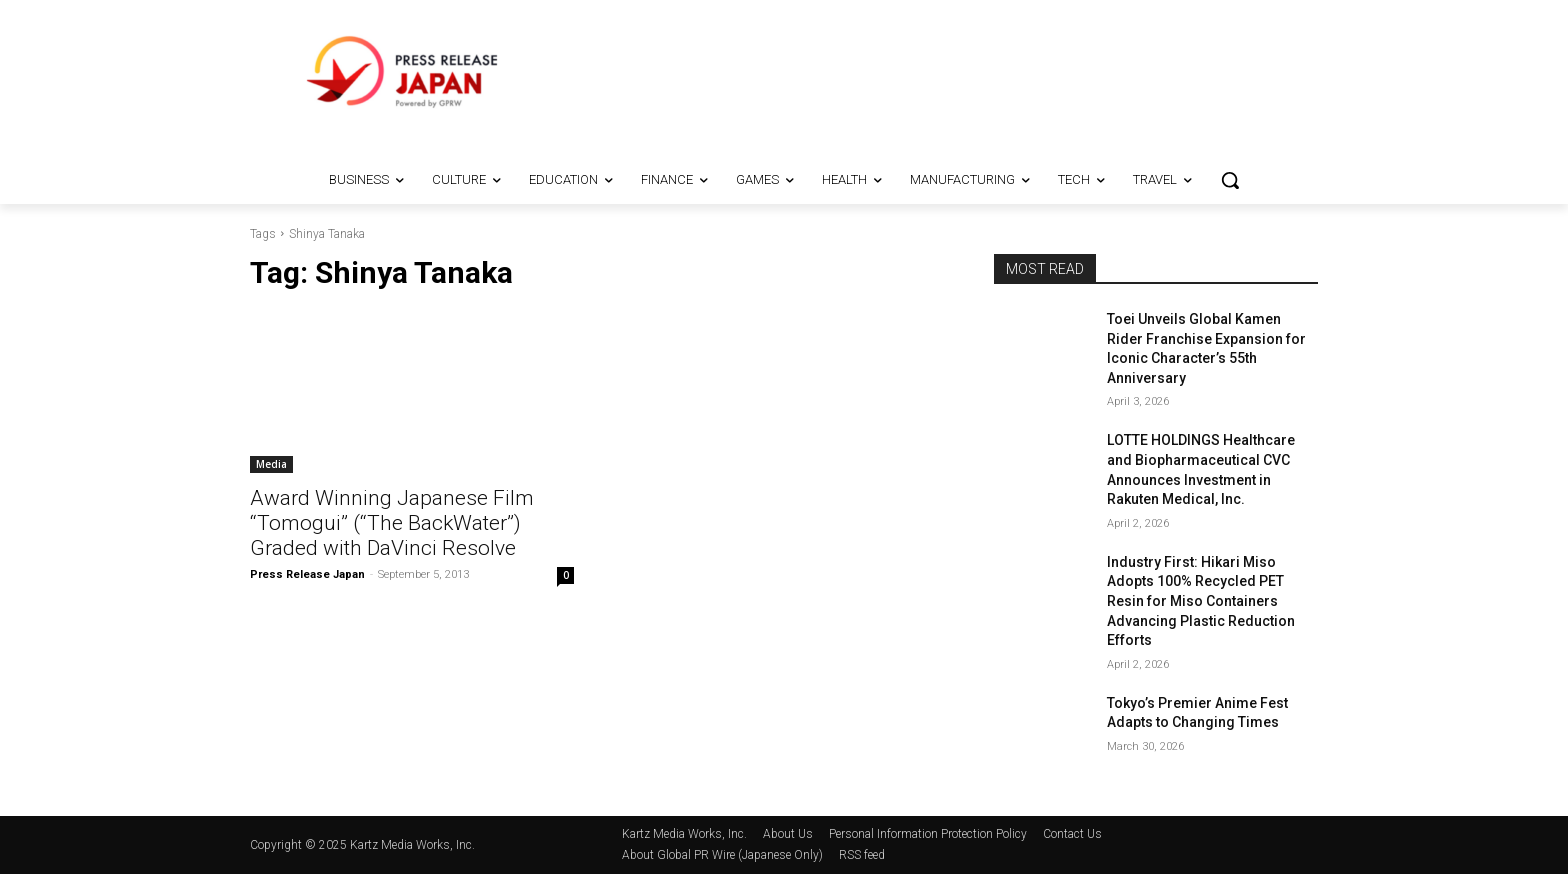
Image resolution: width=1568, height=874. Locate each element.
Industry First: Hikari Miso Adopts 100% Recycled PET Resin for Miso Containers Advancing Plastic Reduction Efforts (1201, 601)
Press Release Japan (307, 574)
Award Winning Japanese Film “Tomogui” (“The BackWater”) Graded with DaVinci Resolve (392, 523)
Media (271, 464)
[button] (1230, 180)
